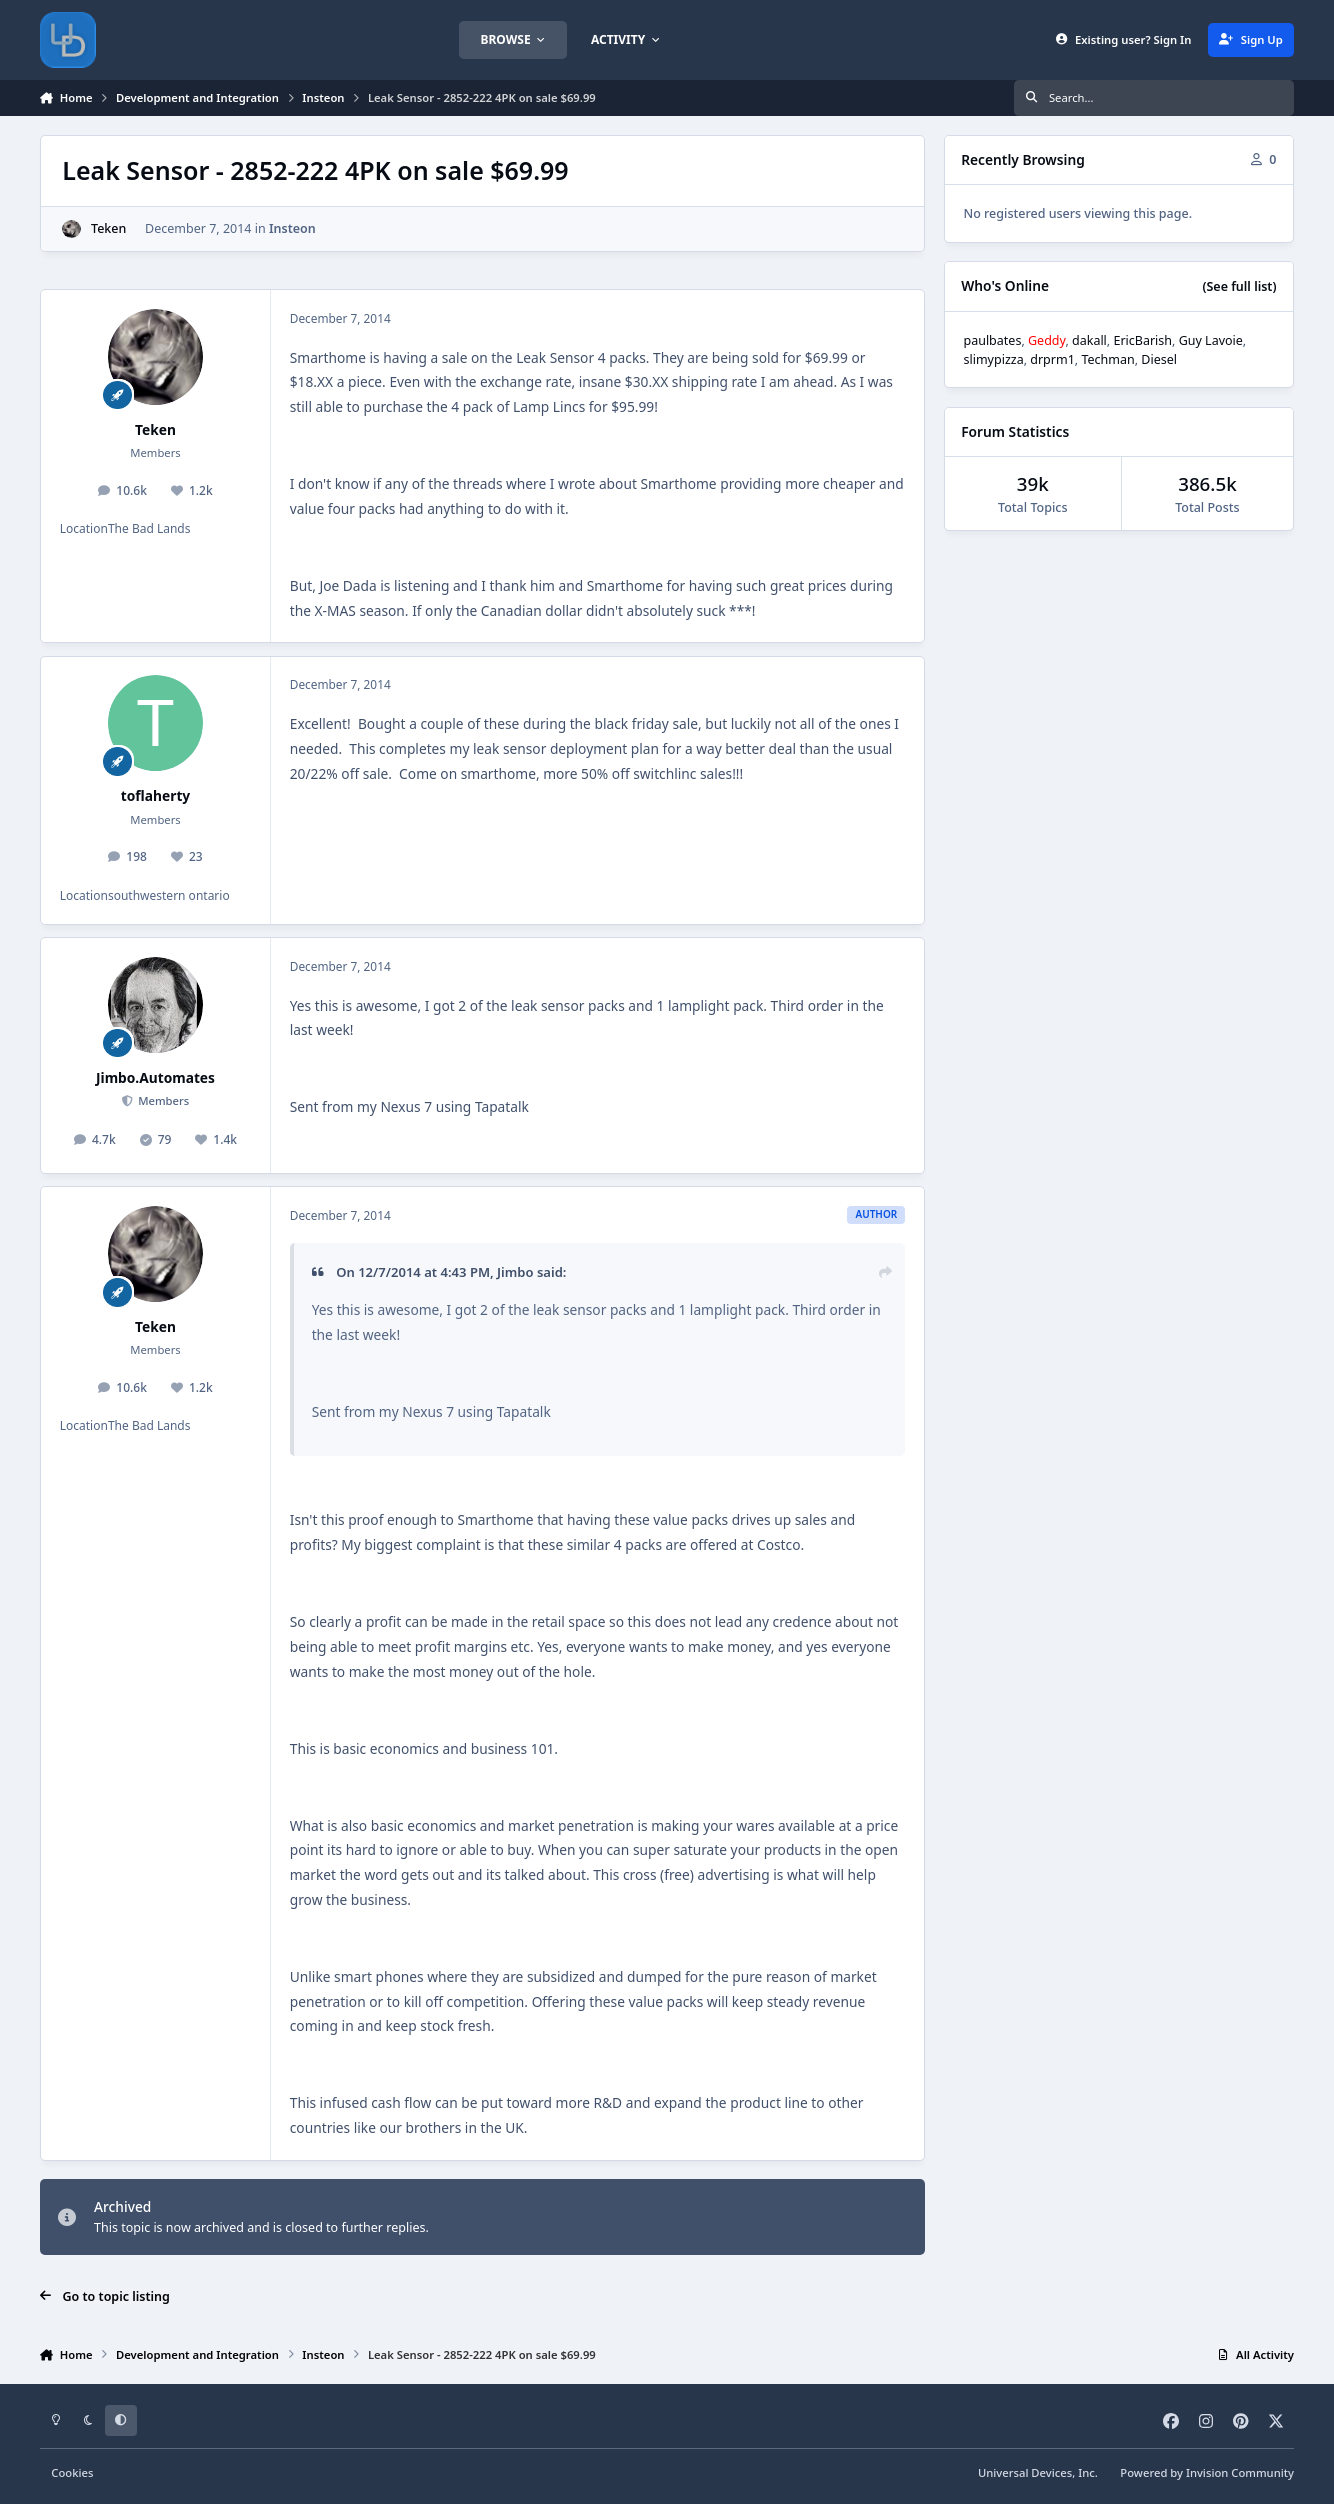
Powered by (1207, 2472)
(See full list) (1239, 286)
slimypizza (993, 359)
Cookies (72, 2472)
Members (162, 1100)
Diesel (1159, 359)
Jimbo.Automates (155, 1077)
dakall (1089, 340)
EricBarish (1142, 340)
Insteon (292, 228)
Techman (1107, 359)
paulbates (992, 340)
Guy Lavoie (1211, 340)
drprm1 (1052, 359)
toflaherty (155, 795)
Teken (108, 228)
